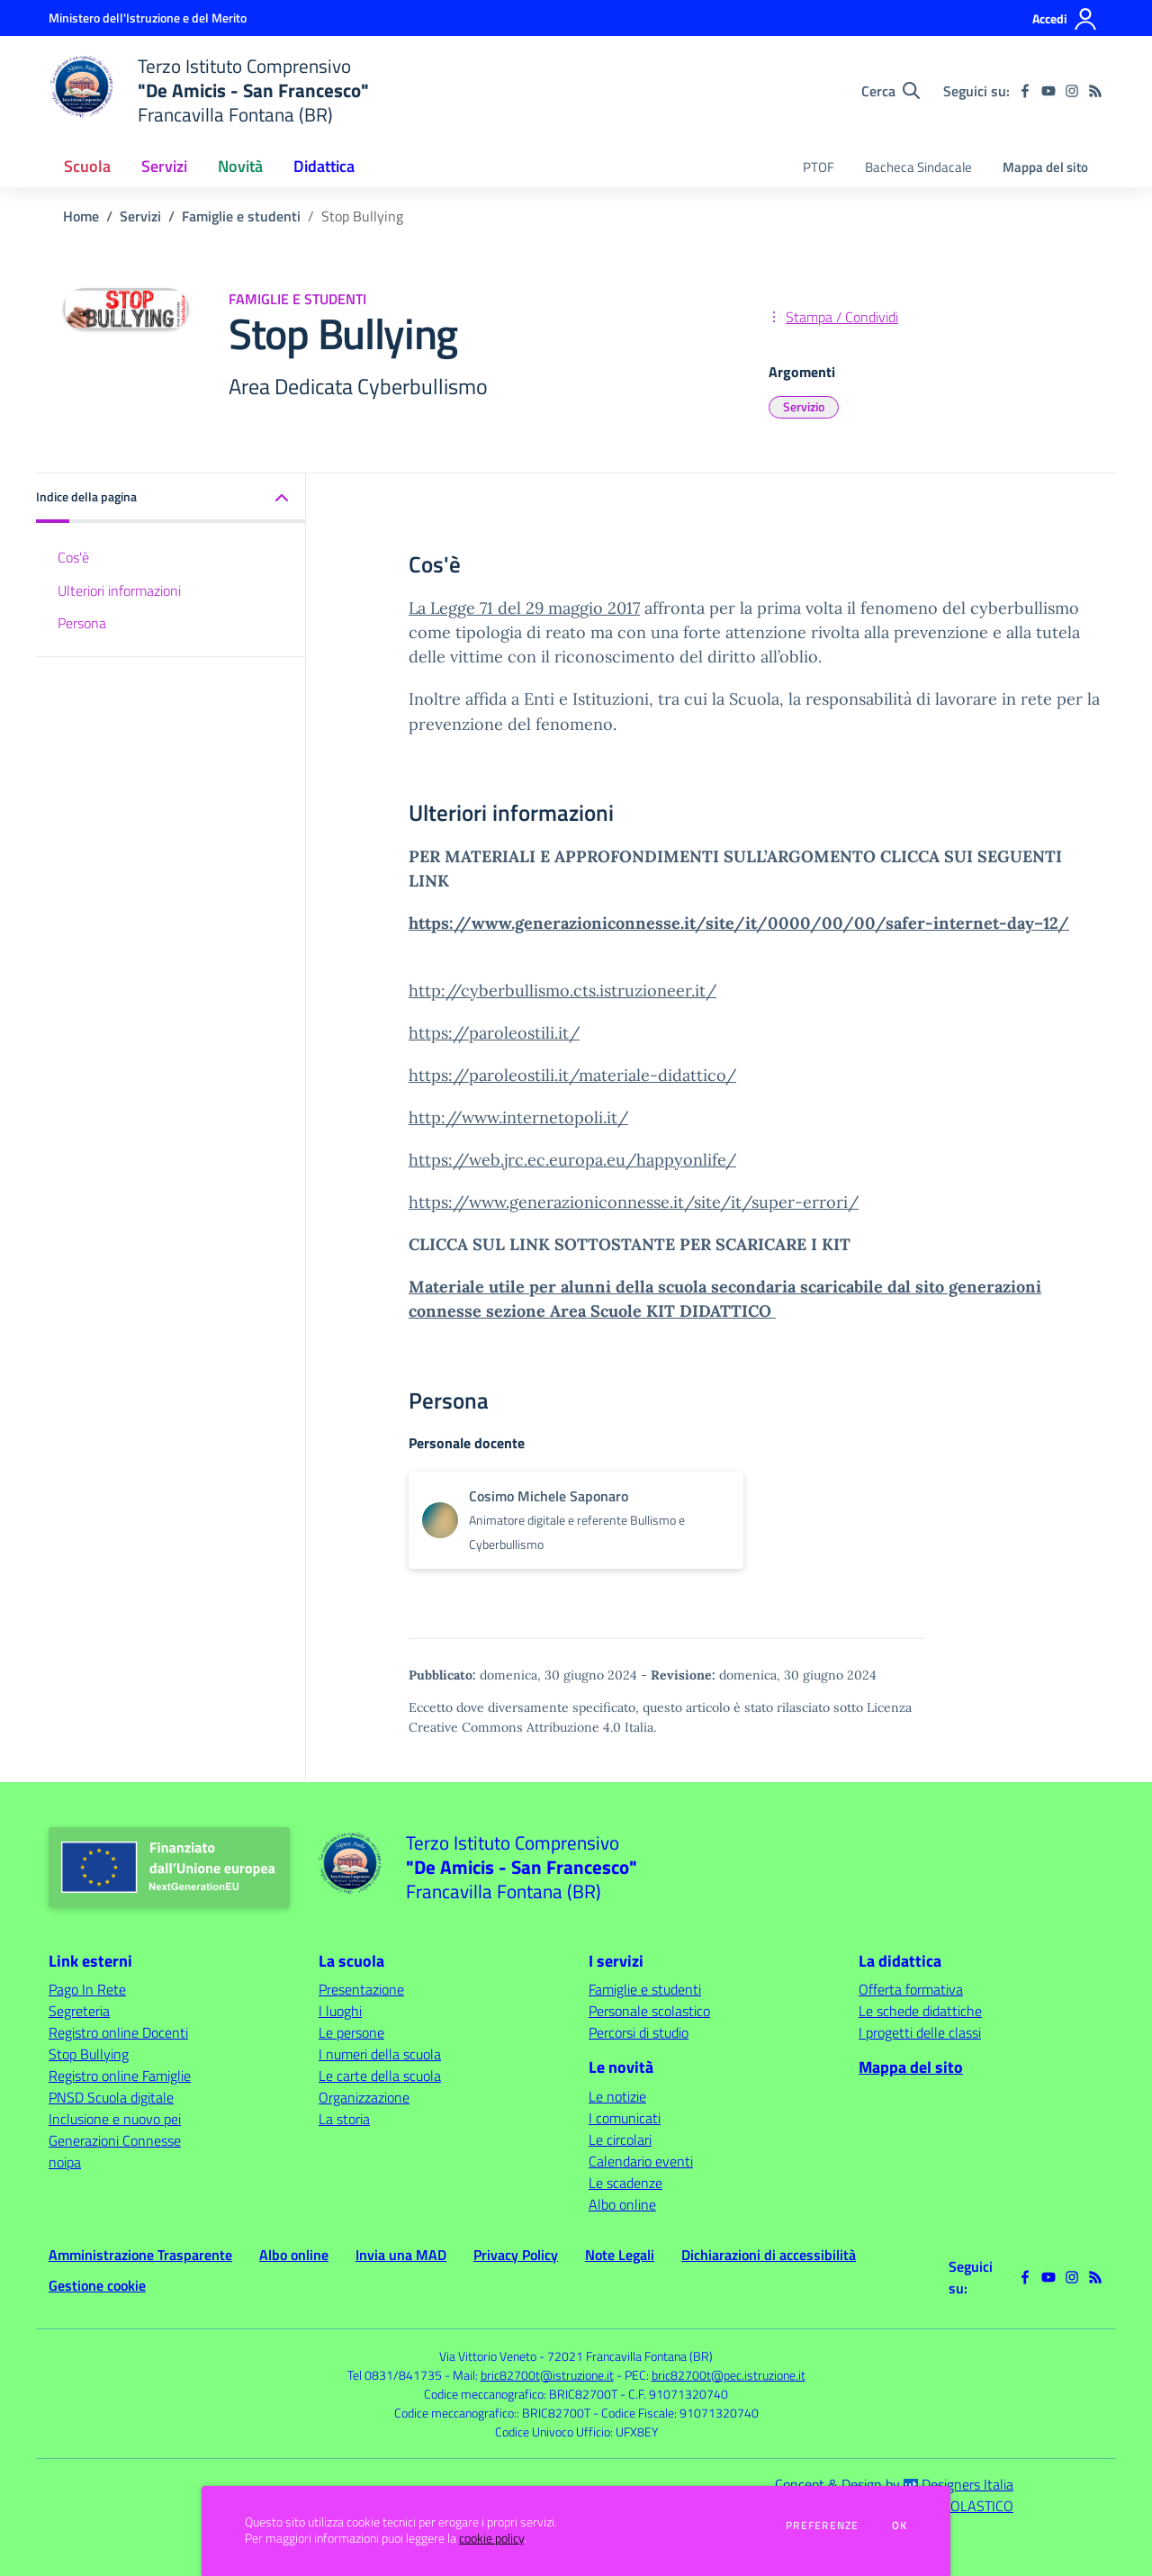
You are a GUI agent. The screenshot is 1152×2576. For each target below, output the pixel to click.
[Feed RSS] (1095, 91)
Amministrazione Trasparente (140, 2254)
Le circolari (620, 2139)
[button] (171, 498)
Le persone (351, 2032)
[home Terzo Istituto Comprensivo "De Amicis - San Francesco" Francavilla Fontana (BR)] (209, 90)
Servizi (140, 216)
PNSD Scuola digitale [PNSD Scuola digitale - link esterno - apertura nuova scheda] (111, 2097)
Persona (82, 623)
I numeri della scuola (380, 2054)
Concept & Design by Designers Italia (894, 2484)
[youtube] (1048, 91)
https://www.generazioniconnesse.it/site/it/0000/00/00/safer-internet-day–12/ (739, 923)
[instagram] (1072, 91)
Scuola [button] (87, 166)
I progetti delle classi (920, 2032)
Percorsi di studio (638, 2032)
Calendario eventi (641, 2161)
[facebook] (1025, 91)
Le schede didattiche (920, 2011)
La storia (344, 2119)
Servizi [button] (164, 166)
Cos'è (73, 557)
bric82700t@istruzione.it (547, 2374)
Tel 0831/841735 (394, 2374)
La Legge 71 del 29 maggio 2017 (524, 608)
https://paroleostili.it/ (494, 1032)
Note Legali (619, 2254)
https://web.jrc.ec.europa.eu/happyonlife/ (572, 1159)
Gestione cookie (97, 2285)
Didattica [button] (324, 166)
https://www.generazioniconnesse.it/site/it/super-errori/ (634, 1202)
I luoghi (340, 2011)
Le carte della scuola (380, 2075)
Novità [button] (240, 166)
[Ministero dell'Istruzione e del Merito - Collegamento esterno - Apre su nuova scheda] (148, 17)
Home (81, 216)
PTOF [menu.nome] (818, 167)
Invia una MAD (401, 2254)
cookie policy (491, 2538)
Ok (900, 2525)
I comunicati (625, 2118)
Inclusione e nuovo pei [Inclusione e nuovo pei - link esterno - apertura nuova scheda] (115, 2119)
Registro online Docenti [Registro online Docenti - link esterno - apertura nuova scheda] (118, 2032)
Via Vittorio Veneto (487, 2355)
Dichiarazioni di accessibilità (768, 2254)
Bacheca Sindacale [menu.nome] (918, 167)
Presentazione (361, 1989)
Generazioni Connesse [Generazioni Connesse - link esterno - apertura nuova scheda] (115, 2140)
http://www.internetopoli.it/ (518, 1117)
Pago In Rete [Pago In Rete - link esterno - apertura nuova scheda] (87, 1989)
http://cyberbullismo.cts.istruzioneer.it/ (562, 990)
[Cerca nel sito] (890, 91)
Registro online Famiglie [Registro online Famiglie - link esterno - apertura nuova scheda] (120, 2075)
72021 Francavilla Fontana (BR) (630, 2355)
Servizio (803, 406)
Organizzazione (364, 2097)
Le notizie (617, 2096)
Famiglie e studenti (241, 216)
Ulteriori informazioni (119, 590)
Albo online (622, 2204)
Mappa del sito (1045, 167)
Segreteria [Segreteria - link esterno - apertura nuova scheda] (79, 2011)
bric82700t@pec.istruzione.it (729, 2374)
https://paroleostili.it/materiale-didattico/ (572, 1075)
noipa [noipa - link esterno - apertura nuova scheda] (65, 2162)
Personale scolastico (649, 2011)
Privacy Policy (515, 2254)
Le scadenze (625, 2182)
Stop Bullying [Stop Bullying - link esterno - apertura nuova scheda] (89, 2054)
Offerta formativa (911, 1989)
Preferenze (822, 2525)
